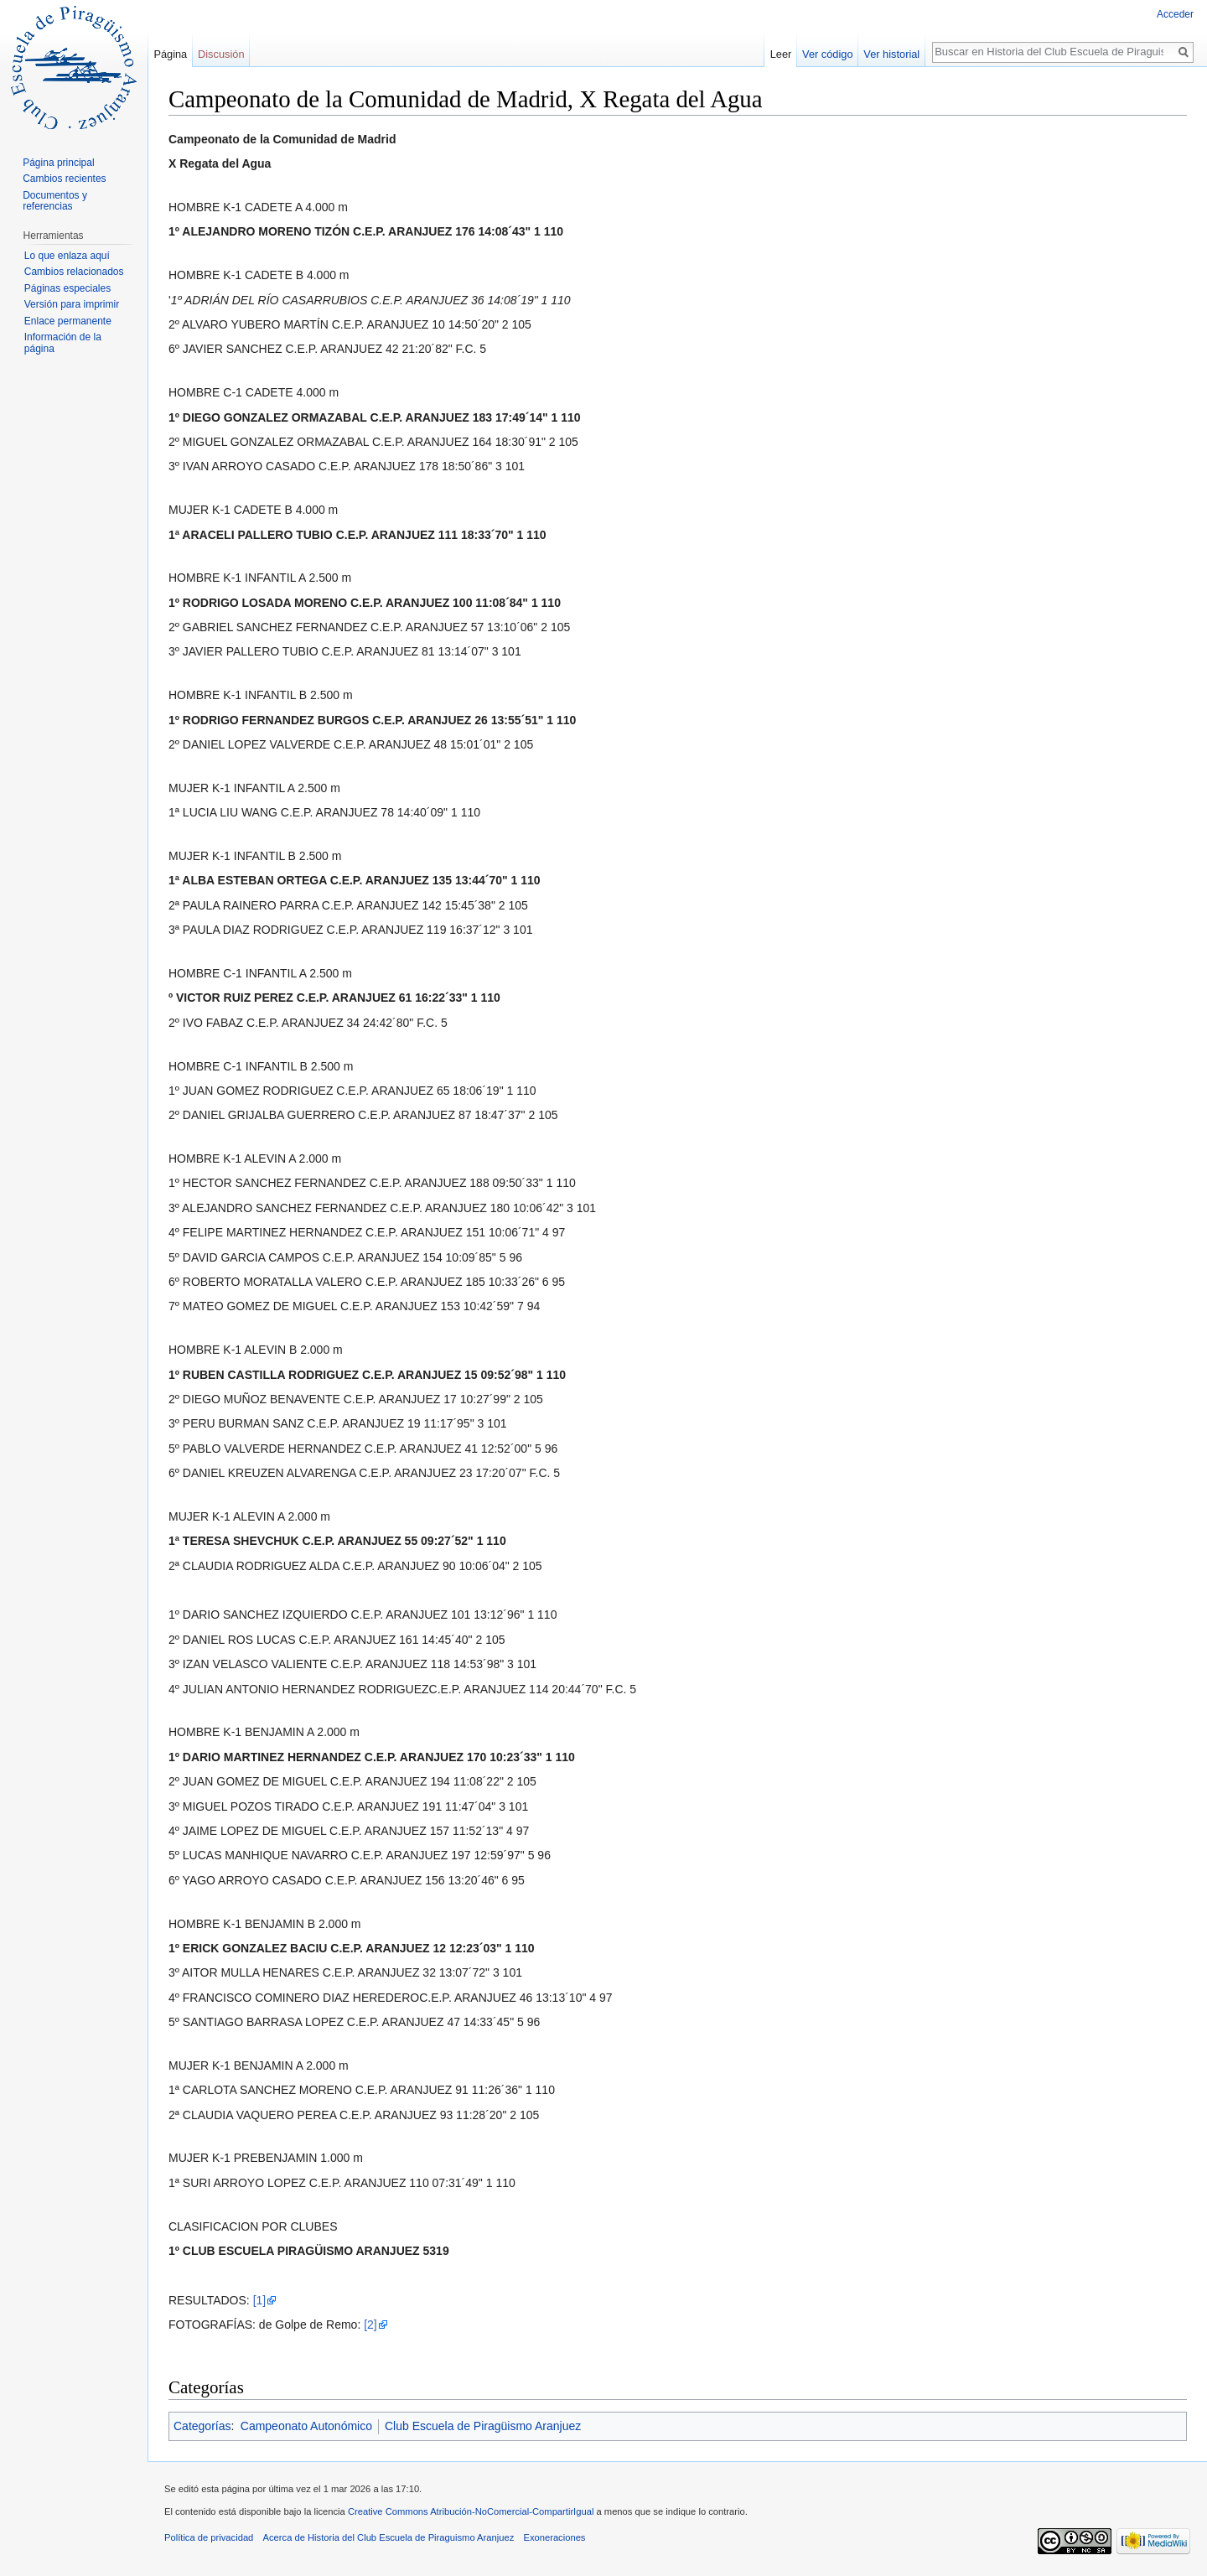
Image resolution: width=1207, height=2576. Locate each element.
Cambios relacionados (74, 271)
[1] (260, 2300)
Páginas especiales (67, 288)
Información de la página (62, 343)
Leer (781, 54)
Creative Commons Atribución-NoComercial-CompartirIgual (470, 2511)
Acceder (1175, 14)
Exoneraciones (554, 2537)
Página (170, 54)
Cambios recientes (64, 178)
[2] (370, 2324)
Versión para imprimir (71, 304)
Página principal (58, 162)
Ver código (827, 54)
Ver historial (891, 54)
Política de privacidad (208, 2537)
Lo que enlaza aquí (67, 256)
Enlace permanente (67, 321)
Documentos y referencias (55, 201)
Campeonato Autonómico (306, 2426)
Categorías (202, 2426)
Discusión (221, 54)
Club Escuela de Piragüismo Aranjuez (483, 2426)
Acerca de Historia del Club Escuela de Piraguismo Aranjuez (389, 2537)
